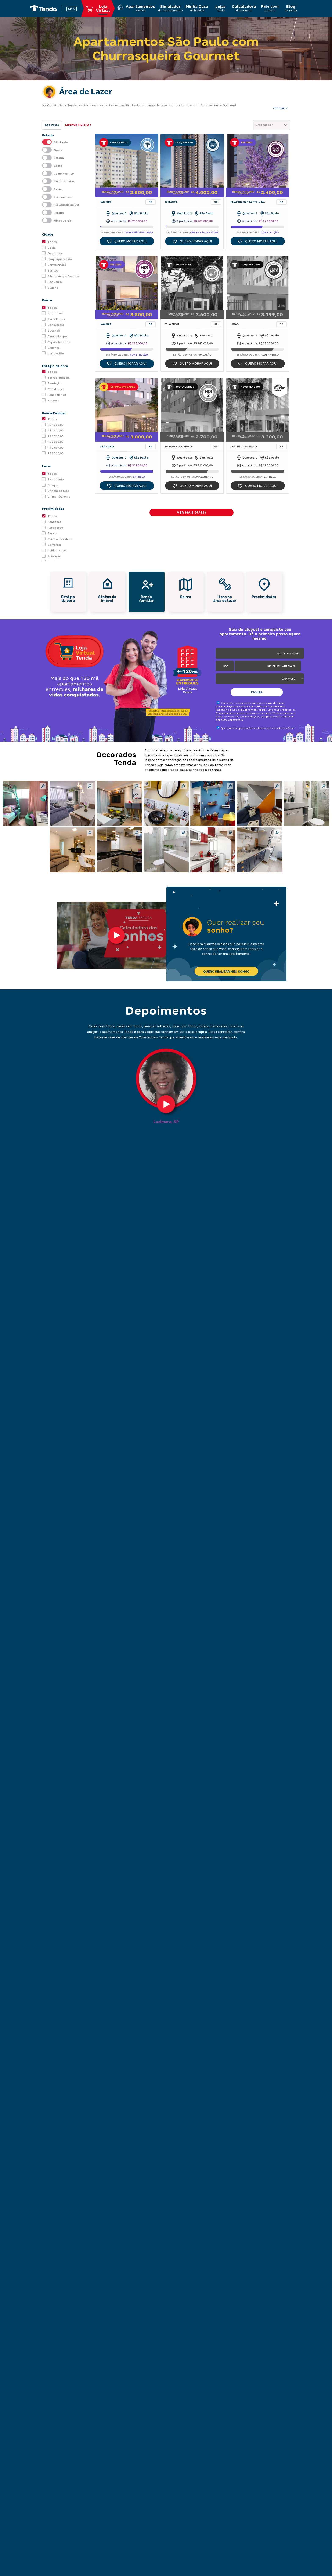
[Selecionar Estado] (71, 9)
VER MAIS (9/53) (191, 512)
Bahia (58, 189)
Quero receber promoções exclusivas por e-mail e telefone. (257, 728)
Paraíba (59, 212)
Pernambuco (63, 197)
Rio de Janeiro (64, 181)
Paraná (59, 158)
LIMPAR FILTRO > (78, 125)
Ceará (58, 165)
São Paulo (61, 142)
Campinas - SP (64, 173)
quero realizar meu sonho (226, 971)
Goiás (58, 150)
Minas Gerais (63, 220)
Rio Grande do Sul (66, 205)
